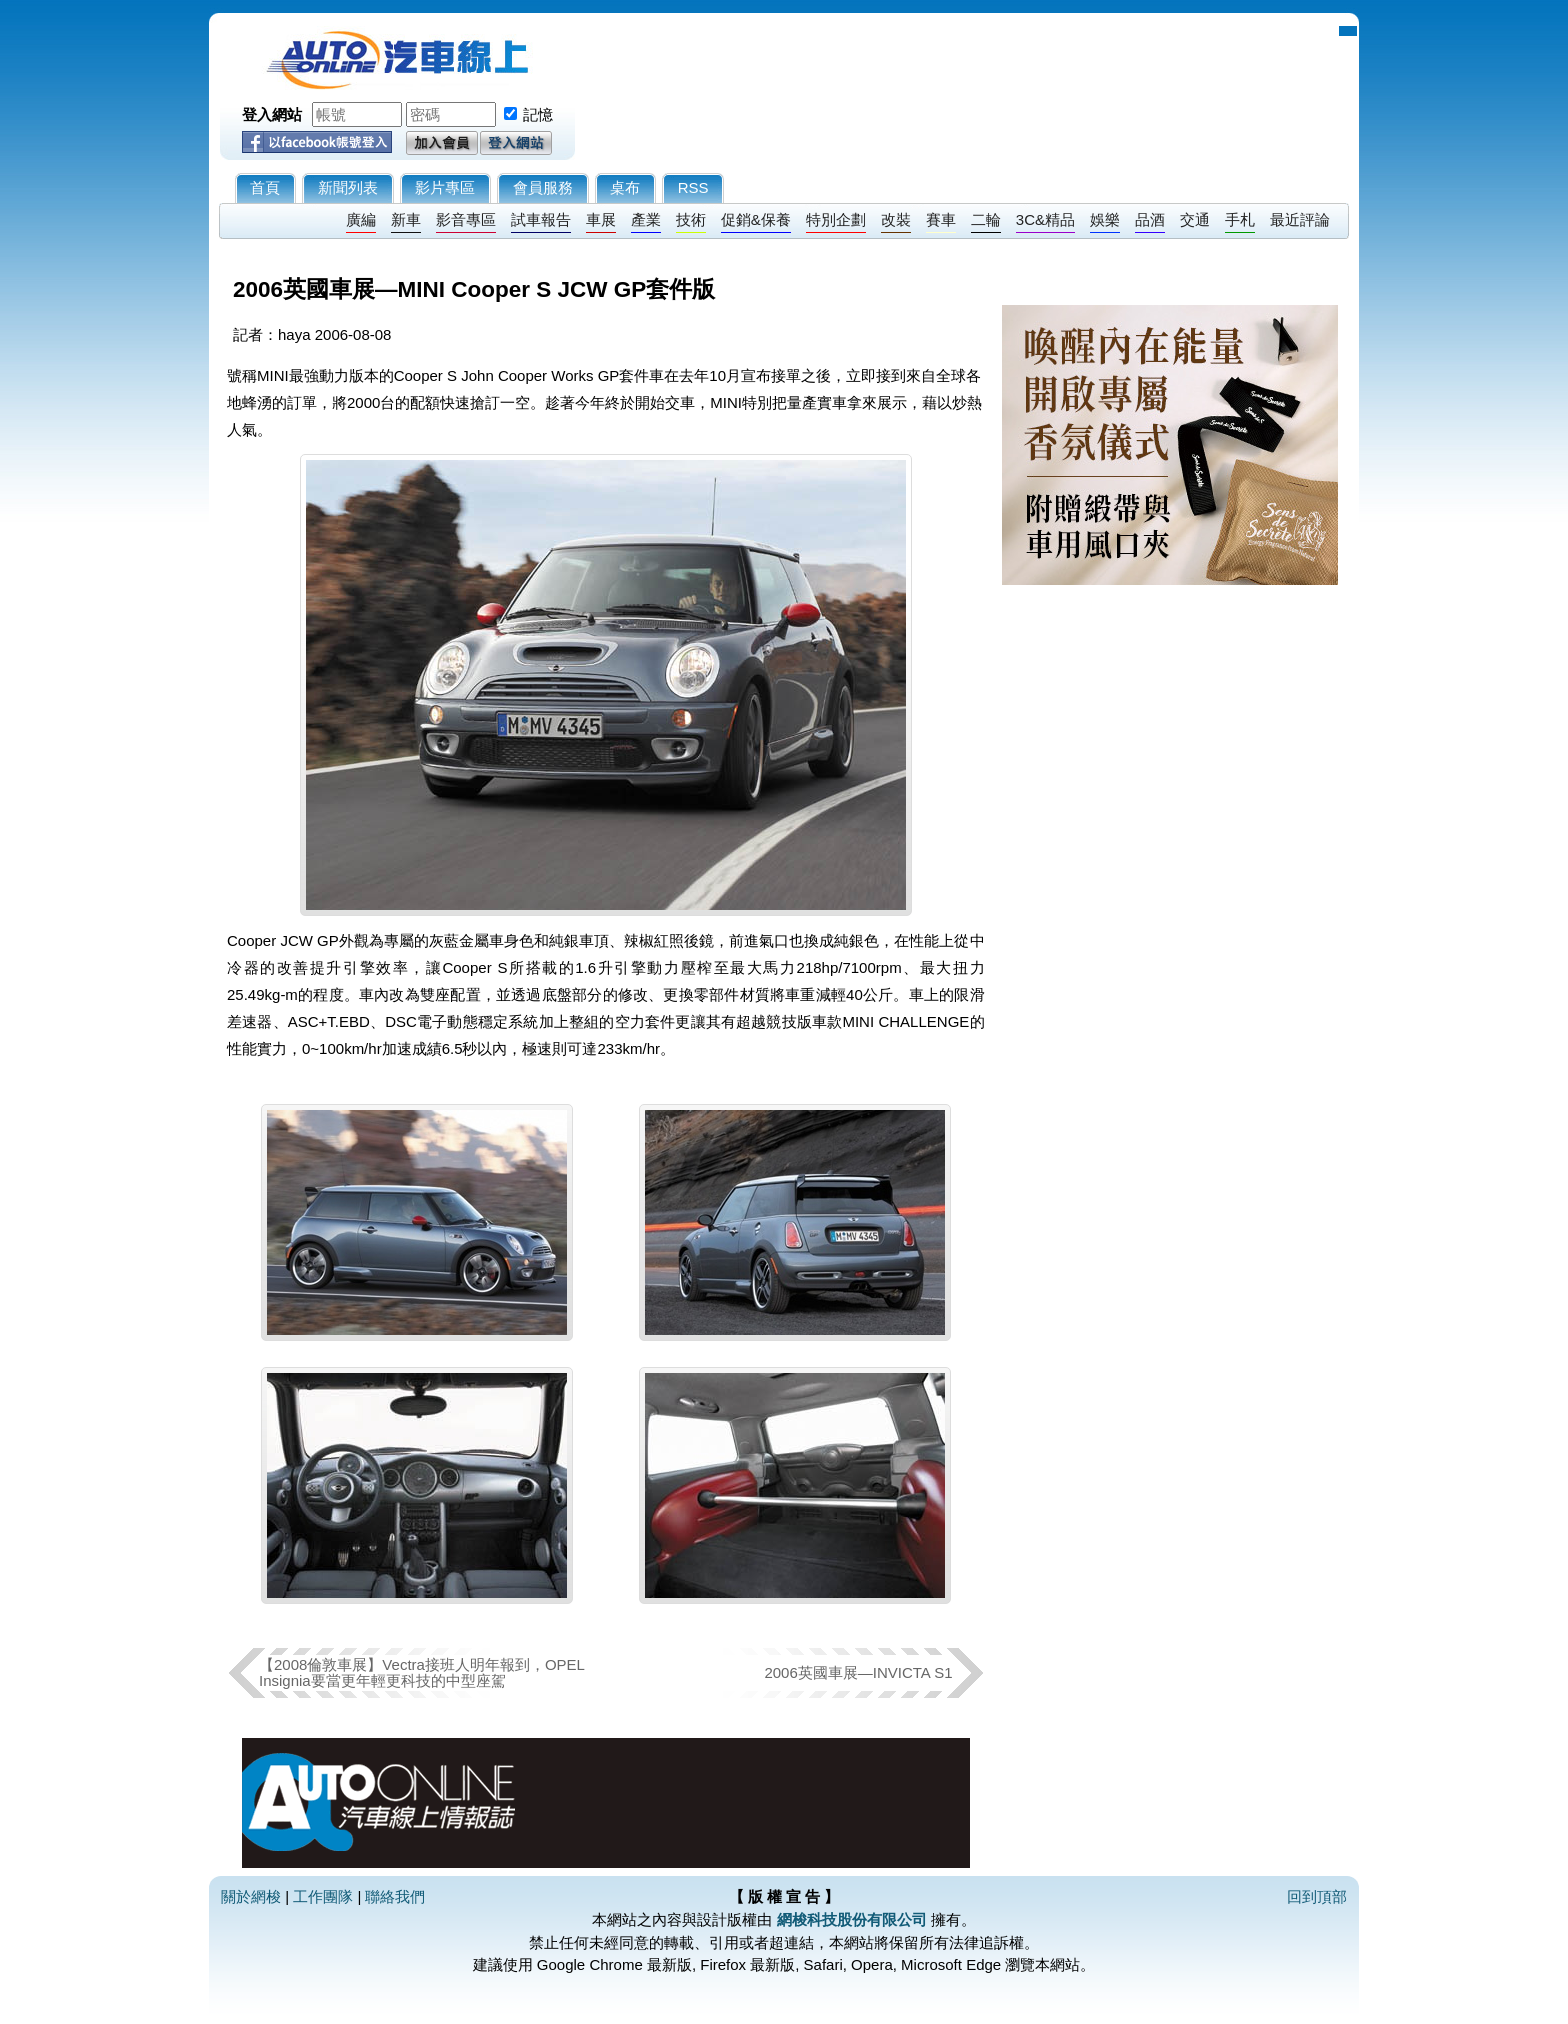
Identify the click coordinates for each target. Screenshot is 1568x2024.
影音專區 (466, 219)
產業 (646, 219)
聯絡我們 (395, 1896)
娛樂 (1105, 219)
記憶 (538, 114)
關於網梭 (251, 1896)
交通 (1195, 219)
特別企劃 (836, 219)
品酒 (1150, 219)
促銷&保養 (756, 219)
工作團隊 (323, 1896)
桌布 (625, 187)
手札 (1240, 219)
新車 (406, 219)
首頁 (265, 187)
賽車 (941, 219)
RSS (693, 187)
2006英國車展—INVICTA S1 (858, 1672)
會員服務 (543, 187)
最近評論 (1300, 219)
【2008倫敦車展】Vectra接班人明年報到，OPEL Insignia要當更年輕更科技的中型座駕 (421, 1672)
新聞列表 (348, 187)
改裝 (896, 219)
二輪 (986, 219)
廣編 (361, 219)
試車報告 (541, 219)
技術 (691, 219)
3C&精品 (1045, 219)
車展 (601, 219)
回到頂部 (1317, 1896)
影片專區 (445, 187)
